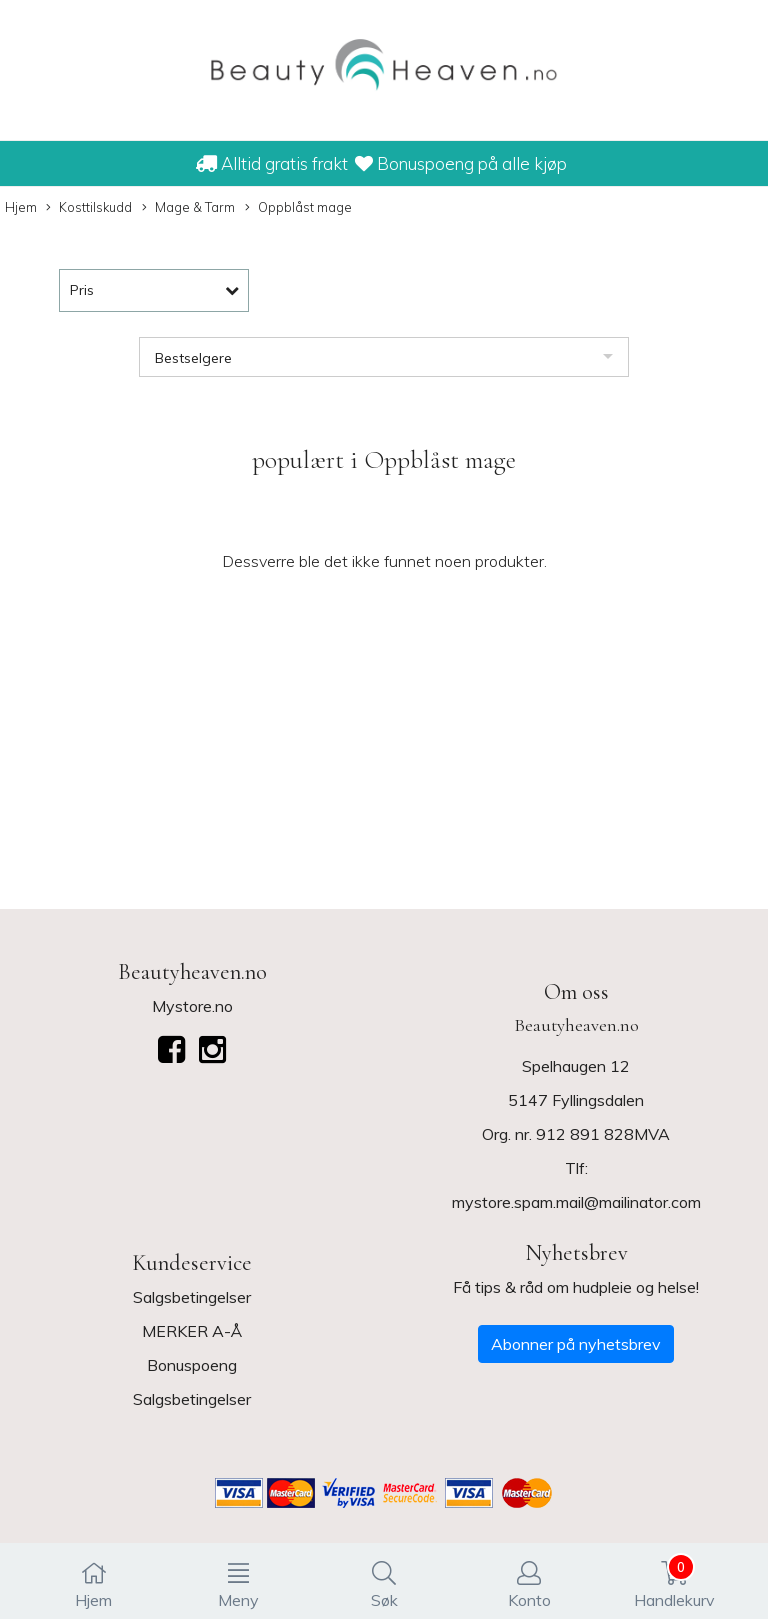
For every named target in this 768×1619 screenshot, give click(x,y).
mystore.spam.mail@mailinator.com (576, 1202)
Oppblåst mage (298, 208)
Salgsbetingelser (192, 1297)
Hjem (21, 207)
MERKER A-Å (192, 1331)
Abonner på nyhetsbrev (576, 1344)
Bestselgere (193, 358)
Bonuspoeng (192, 1365)
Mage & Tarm (188, 208)
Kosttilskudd (89, 208)
